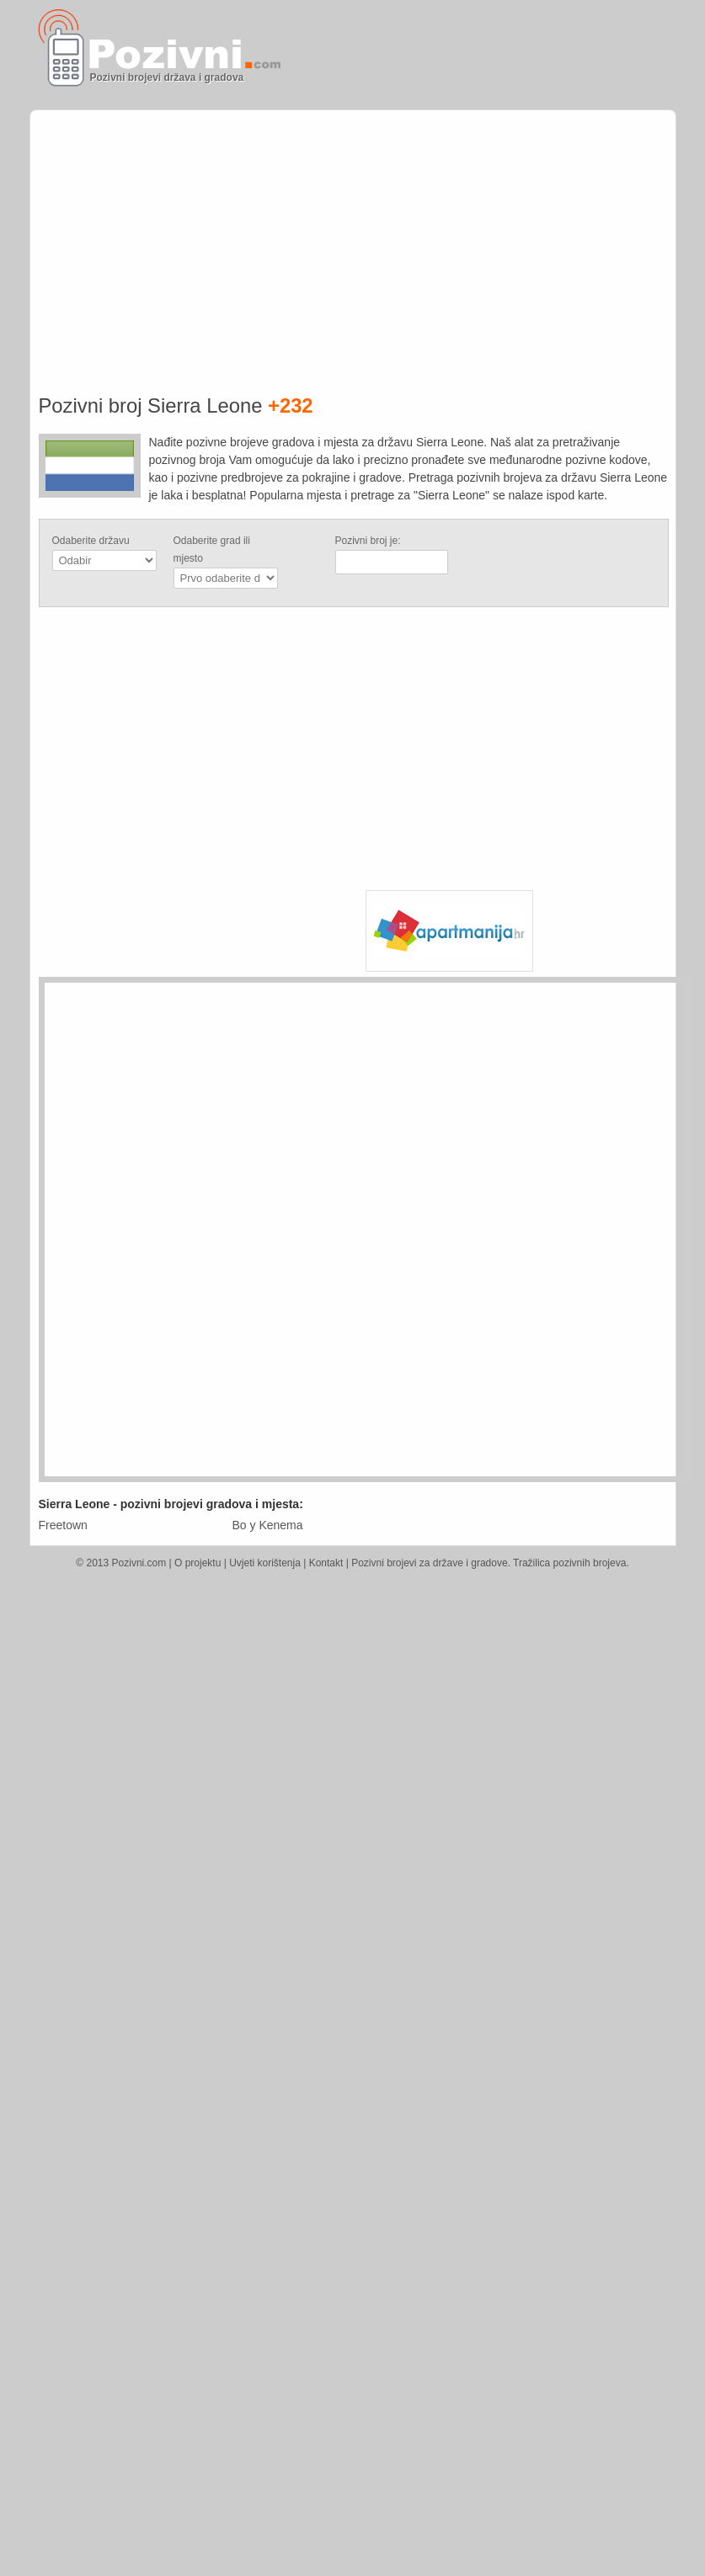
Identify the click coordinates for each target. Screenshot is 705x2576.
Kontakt (326, 1563)
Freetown (63, 1525)
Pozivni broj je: (368, 541)
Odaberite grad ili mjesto (212, 549)
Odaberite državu (91, 541)
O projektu (197, 1563)
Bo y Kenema (267, 1525)
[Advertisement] (490, 207)
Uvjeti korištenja (265, 1563)
